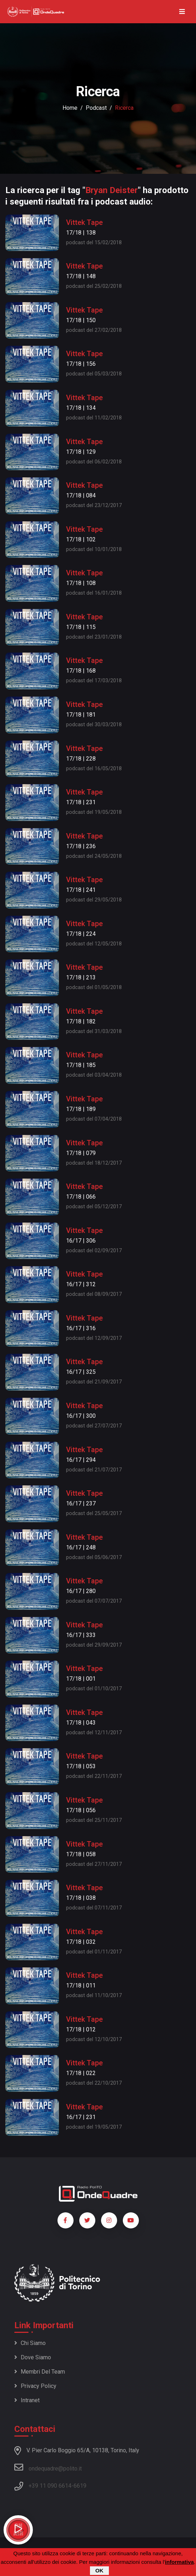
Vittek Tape (84, 222)
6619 (80, 2485)
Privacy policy (35, 2386)
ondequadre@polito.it (48, 2467)
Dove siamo (32, 2357)
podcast (96, 107)
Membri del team (39, 2371)
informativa (179, 2562)
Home (69, 107)
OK (99, 2571)
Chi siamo (30, 2343)
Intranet (27, 2400)
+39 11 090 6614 (50, 2485)
